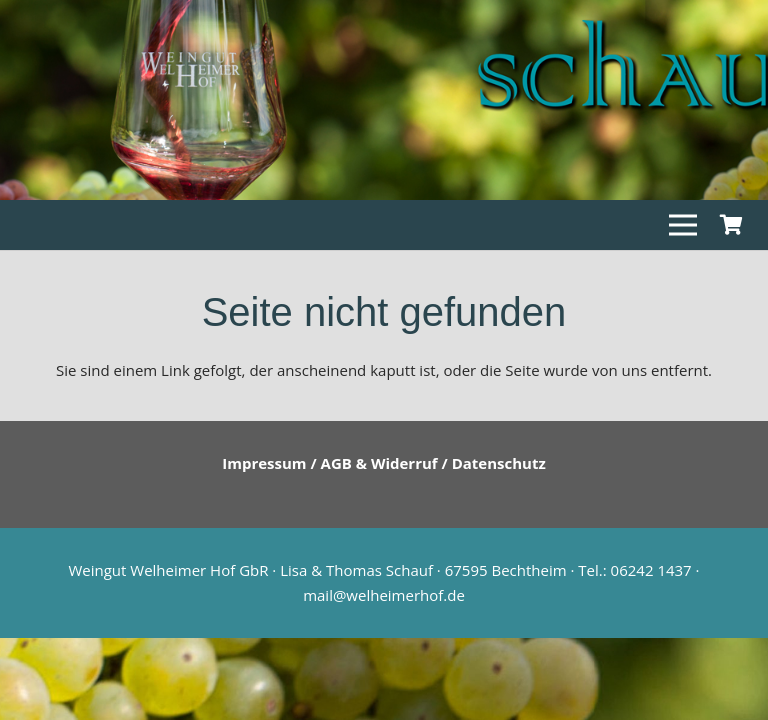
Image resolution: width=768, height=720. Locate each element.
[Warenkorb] (731, 225)
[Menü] (683, 225)
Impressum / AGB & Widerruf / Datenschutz (384, 463)
